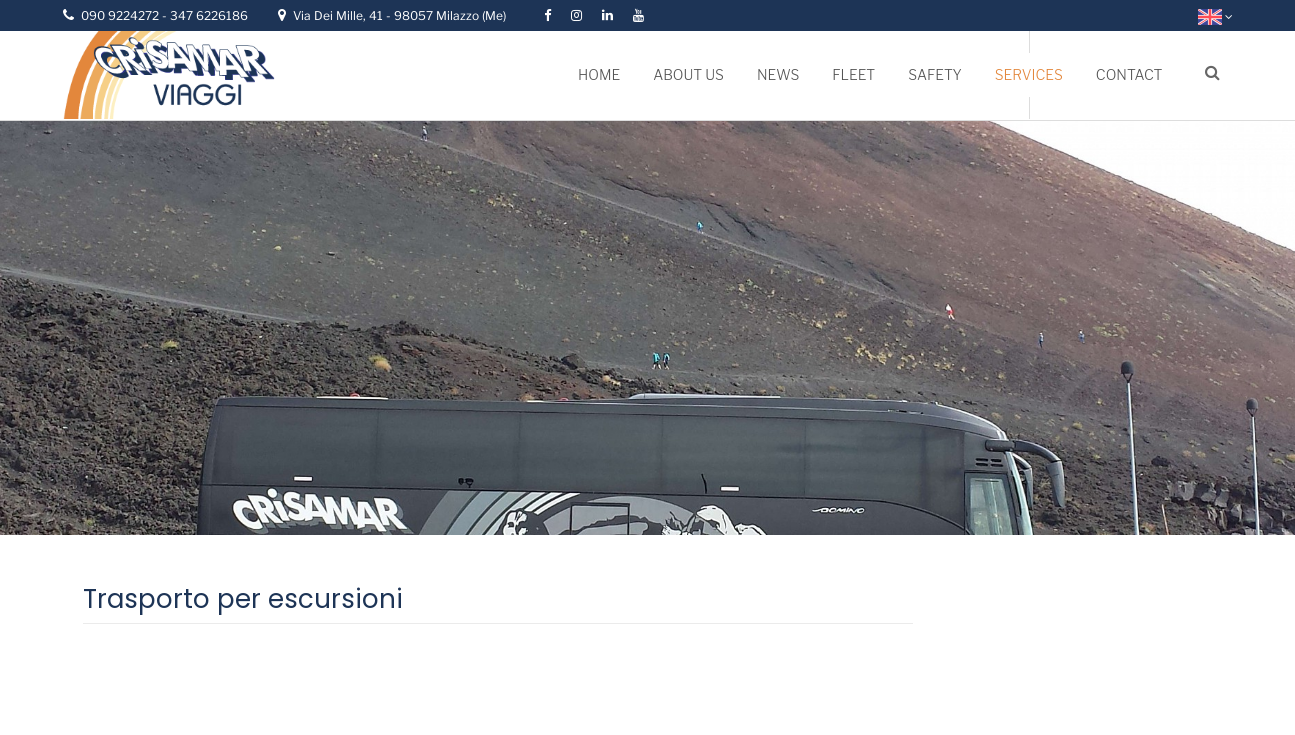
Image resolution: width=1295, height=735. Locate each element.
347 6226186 (209, 15)
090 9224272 (121, 15)
